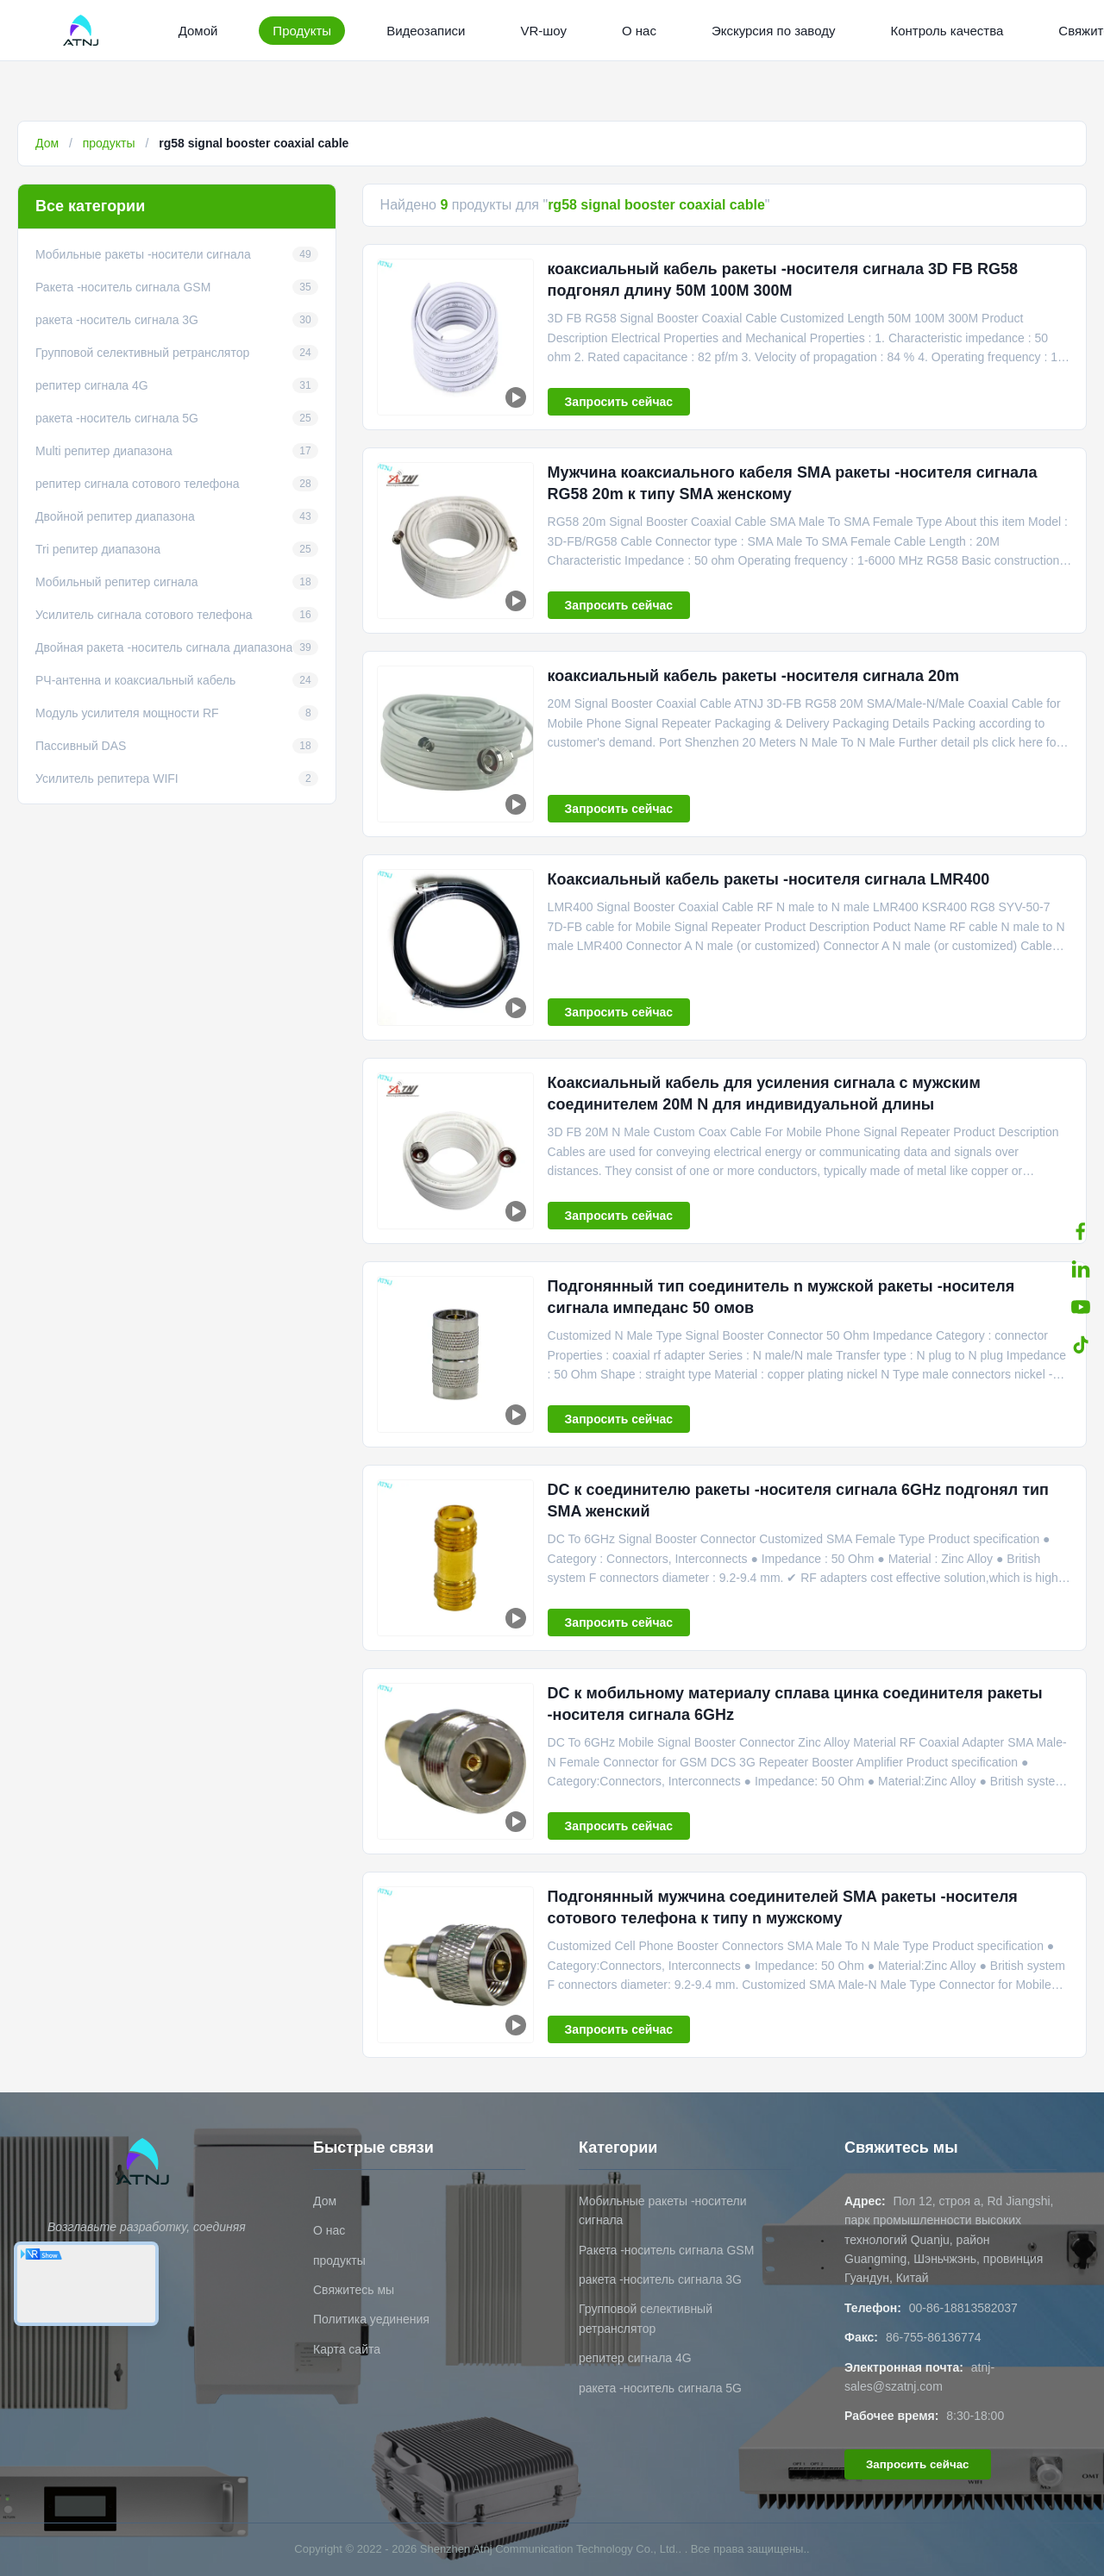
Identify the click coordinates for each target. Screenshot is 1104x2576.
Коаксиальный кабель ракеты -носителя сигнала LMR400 (769, 879)
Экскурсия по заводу (774, 30)
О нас (639, 30)
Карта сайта (346, 2349)
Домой (198, 30)
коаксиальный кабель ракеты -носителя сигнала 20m (753, 676)
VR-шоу (543, 30)
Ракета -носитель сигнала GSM (666, 2250)
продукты (109, 143)
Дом (47, 143)
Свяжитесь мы (353, 2290)
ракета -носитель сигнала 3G (660, 2279)
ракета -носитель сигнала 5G (660, 2388)
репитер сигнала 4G (635, 2358)
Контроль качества (946, 30)
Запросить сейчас (619, 402)
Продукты (302, 30)
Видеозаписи (425, 30)
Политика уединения (371, 2319)
